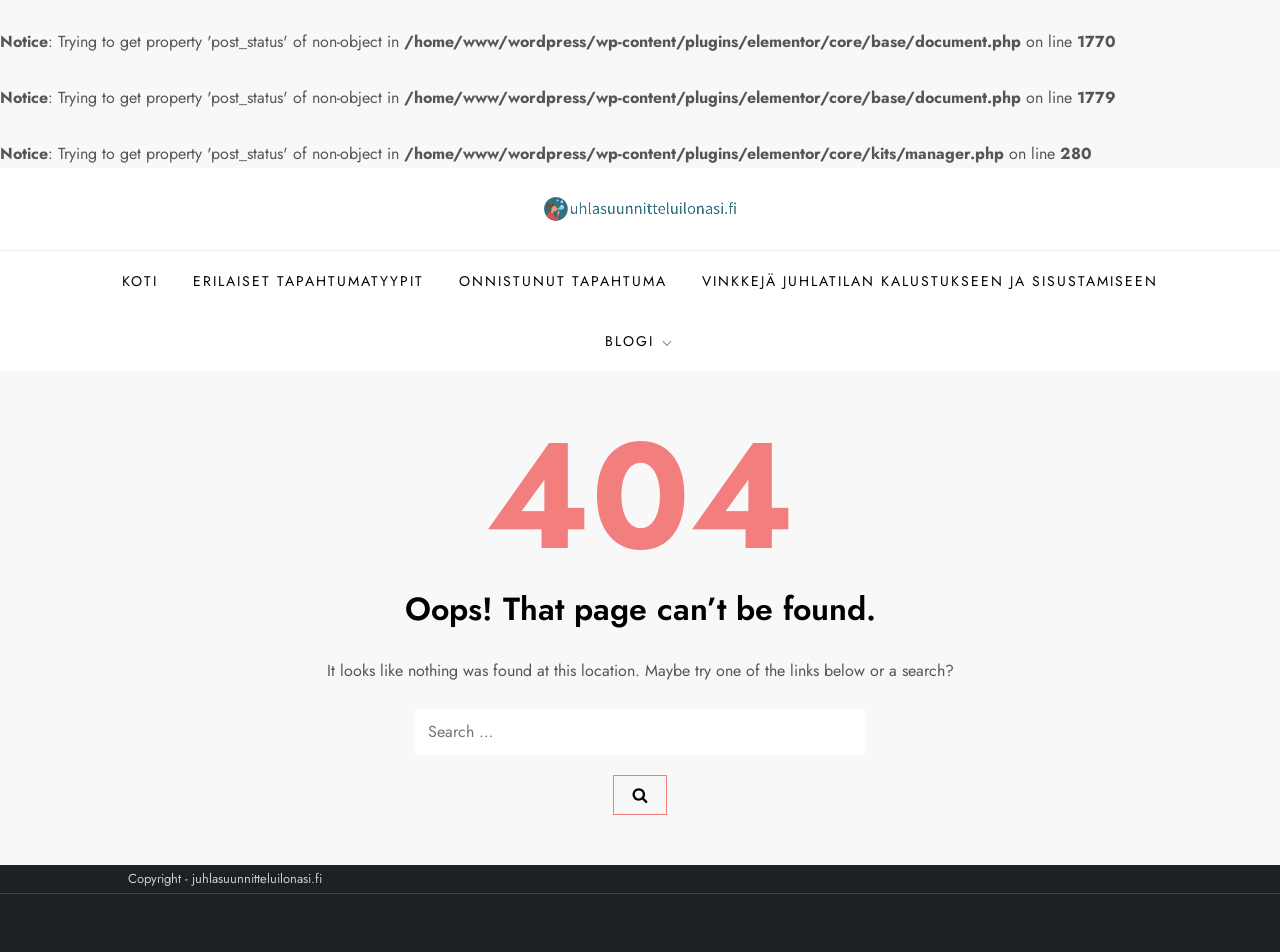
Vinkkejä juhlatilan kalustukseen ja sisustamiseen (930, 281)
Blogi (640, 341)
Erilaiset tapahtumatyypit (308, 281)
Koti (140, 281)
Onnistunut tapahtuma (563, 281)
